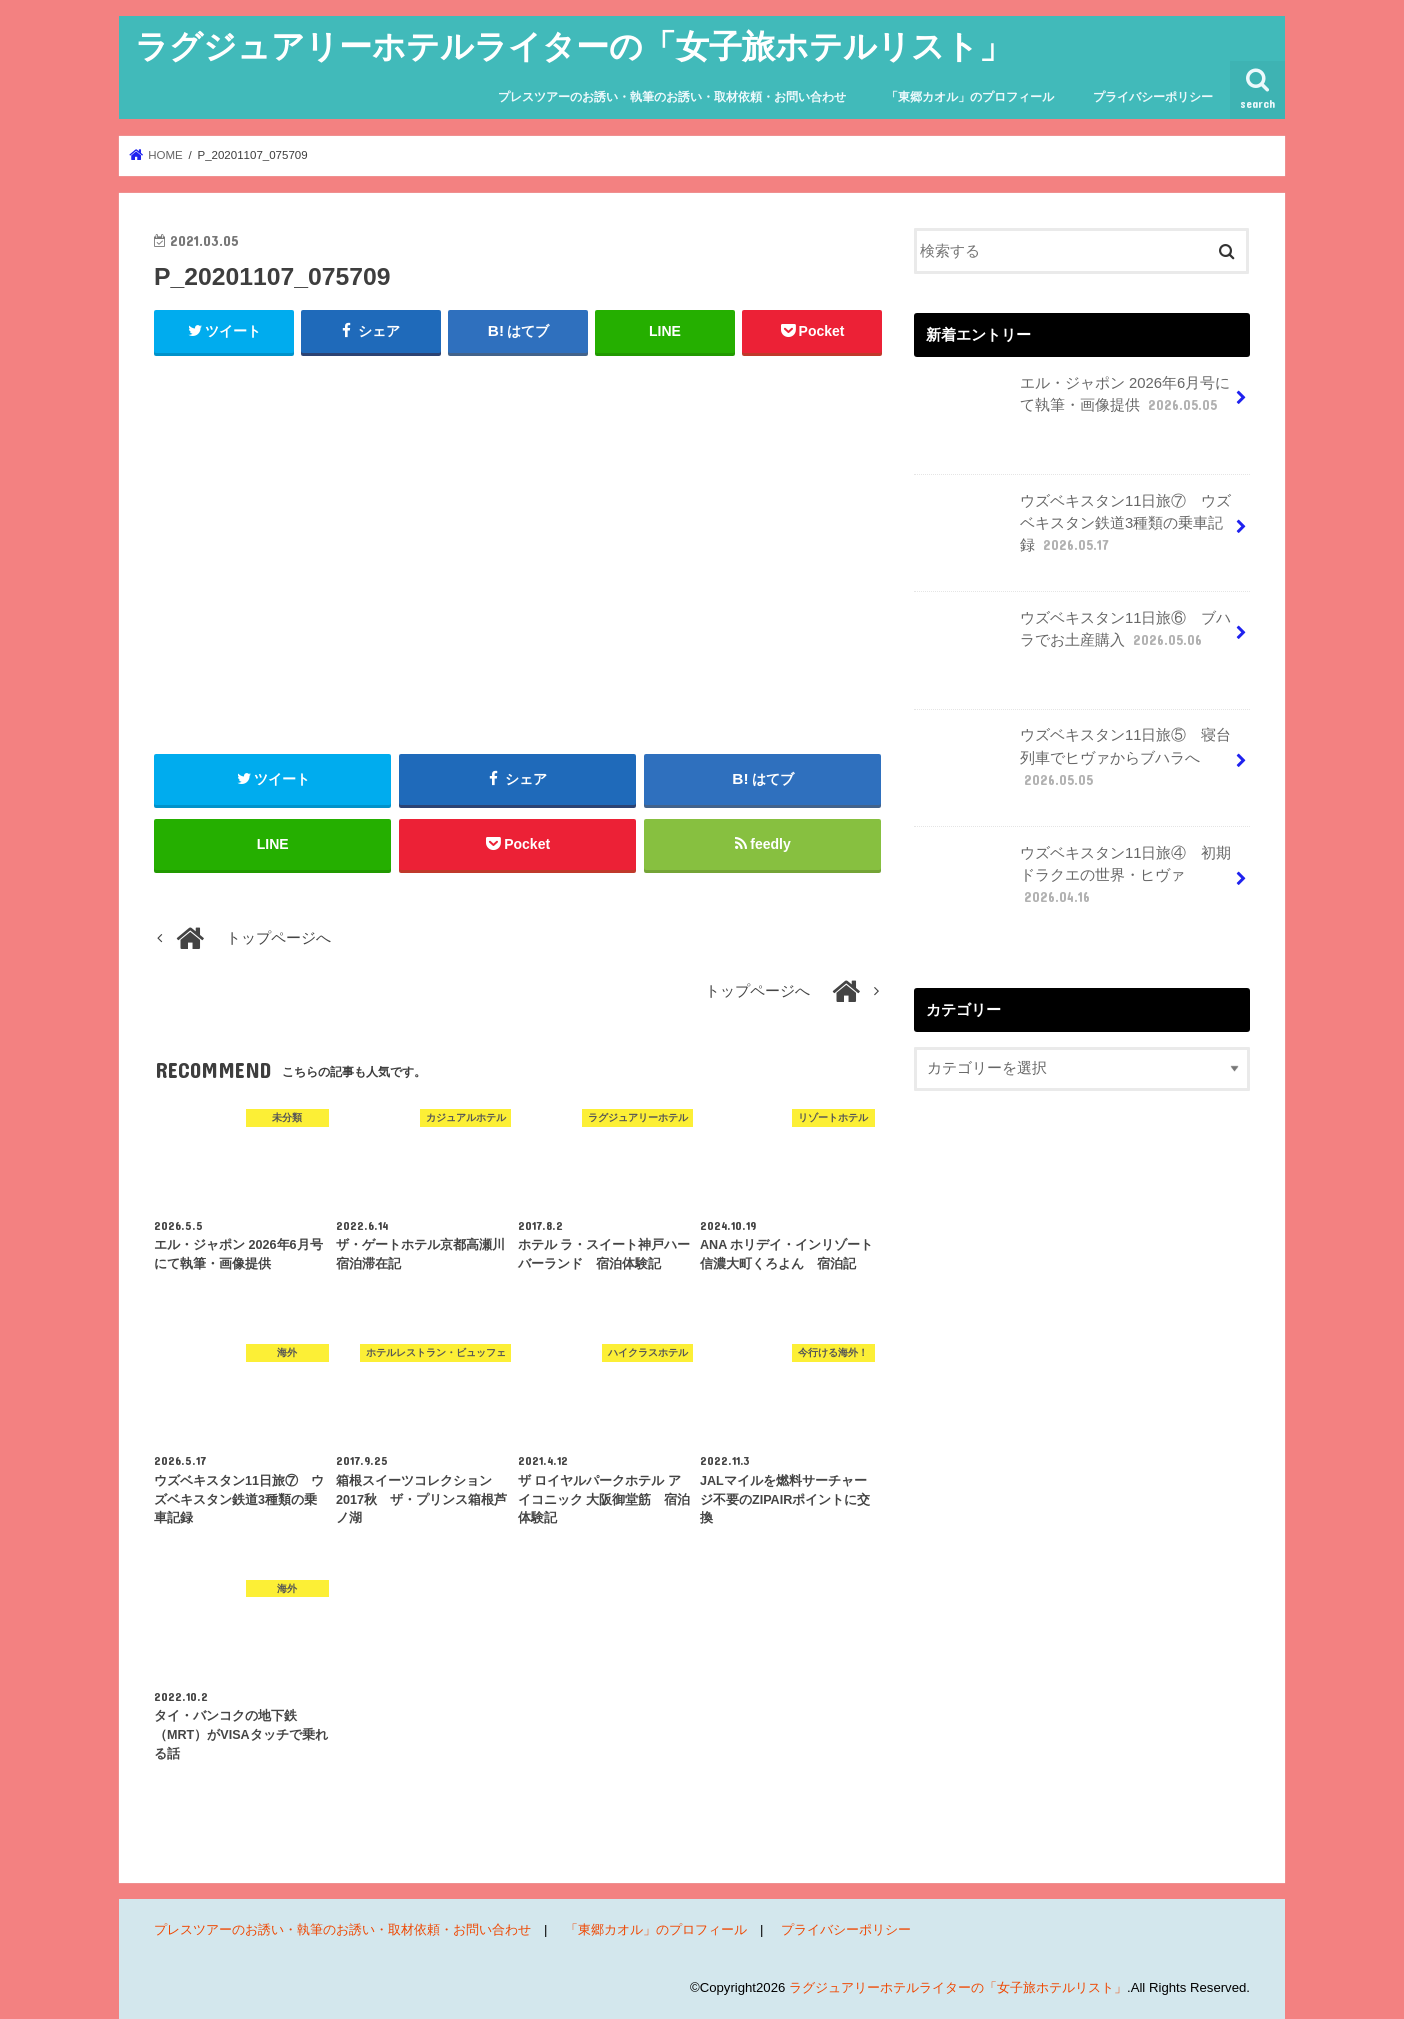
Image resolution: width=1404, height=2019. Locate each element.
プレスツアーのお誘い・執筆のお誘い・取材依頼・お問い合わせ (672, 97)
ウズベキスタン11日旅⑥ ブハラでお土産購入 (1074, 636)
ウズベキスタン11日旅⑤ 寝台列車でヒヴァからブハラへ (1074, 765)
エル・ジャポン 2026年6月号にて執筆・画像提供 (1074, 401)
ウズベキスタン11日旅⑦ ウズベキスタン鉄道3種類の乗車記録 (1074, 531)
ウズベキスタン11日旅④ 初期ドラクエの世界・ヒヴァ (1074, 883)
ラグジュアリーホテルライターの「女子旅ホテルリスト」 (573, 45)
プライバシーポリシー (1153, 97)
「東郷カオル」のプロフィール (970, 97)
